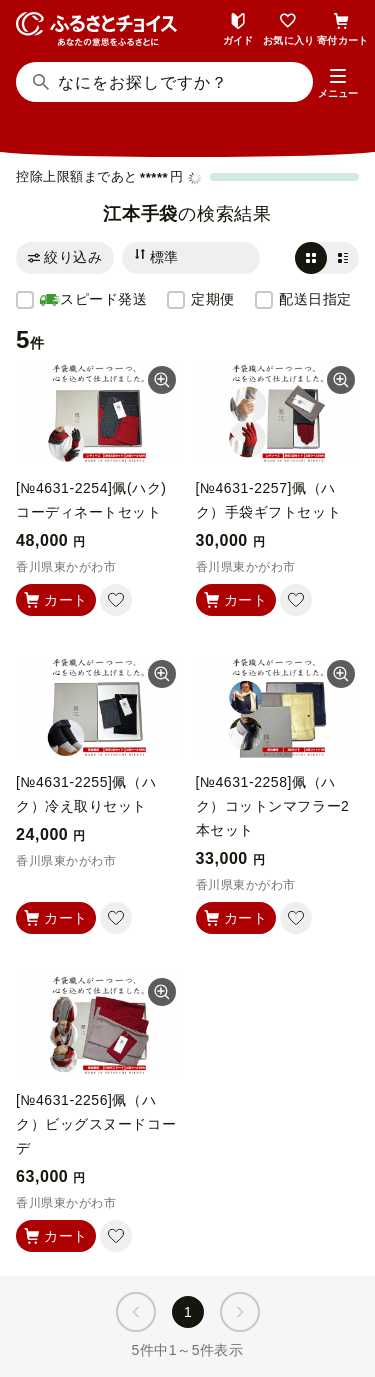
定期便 (213, 299)
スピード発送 (93, 300)
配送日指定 (315, 299)
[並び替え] (191, 258)
